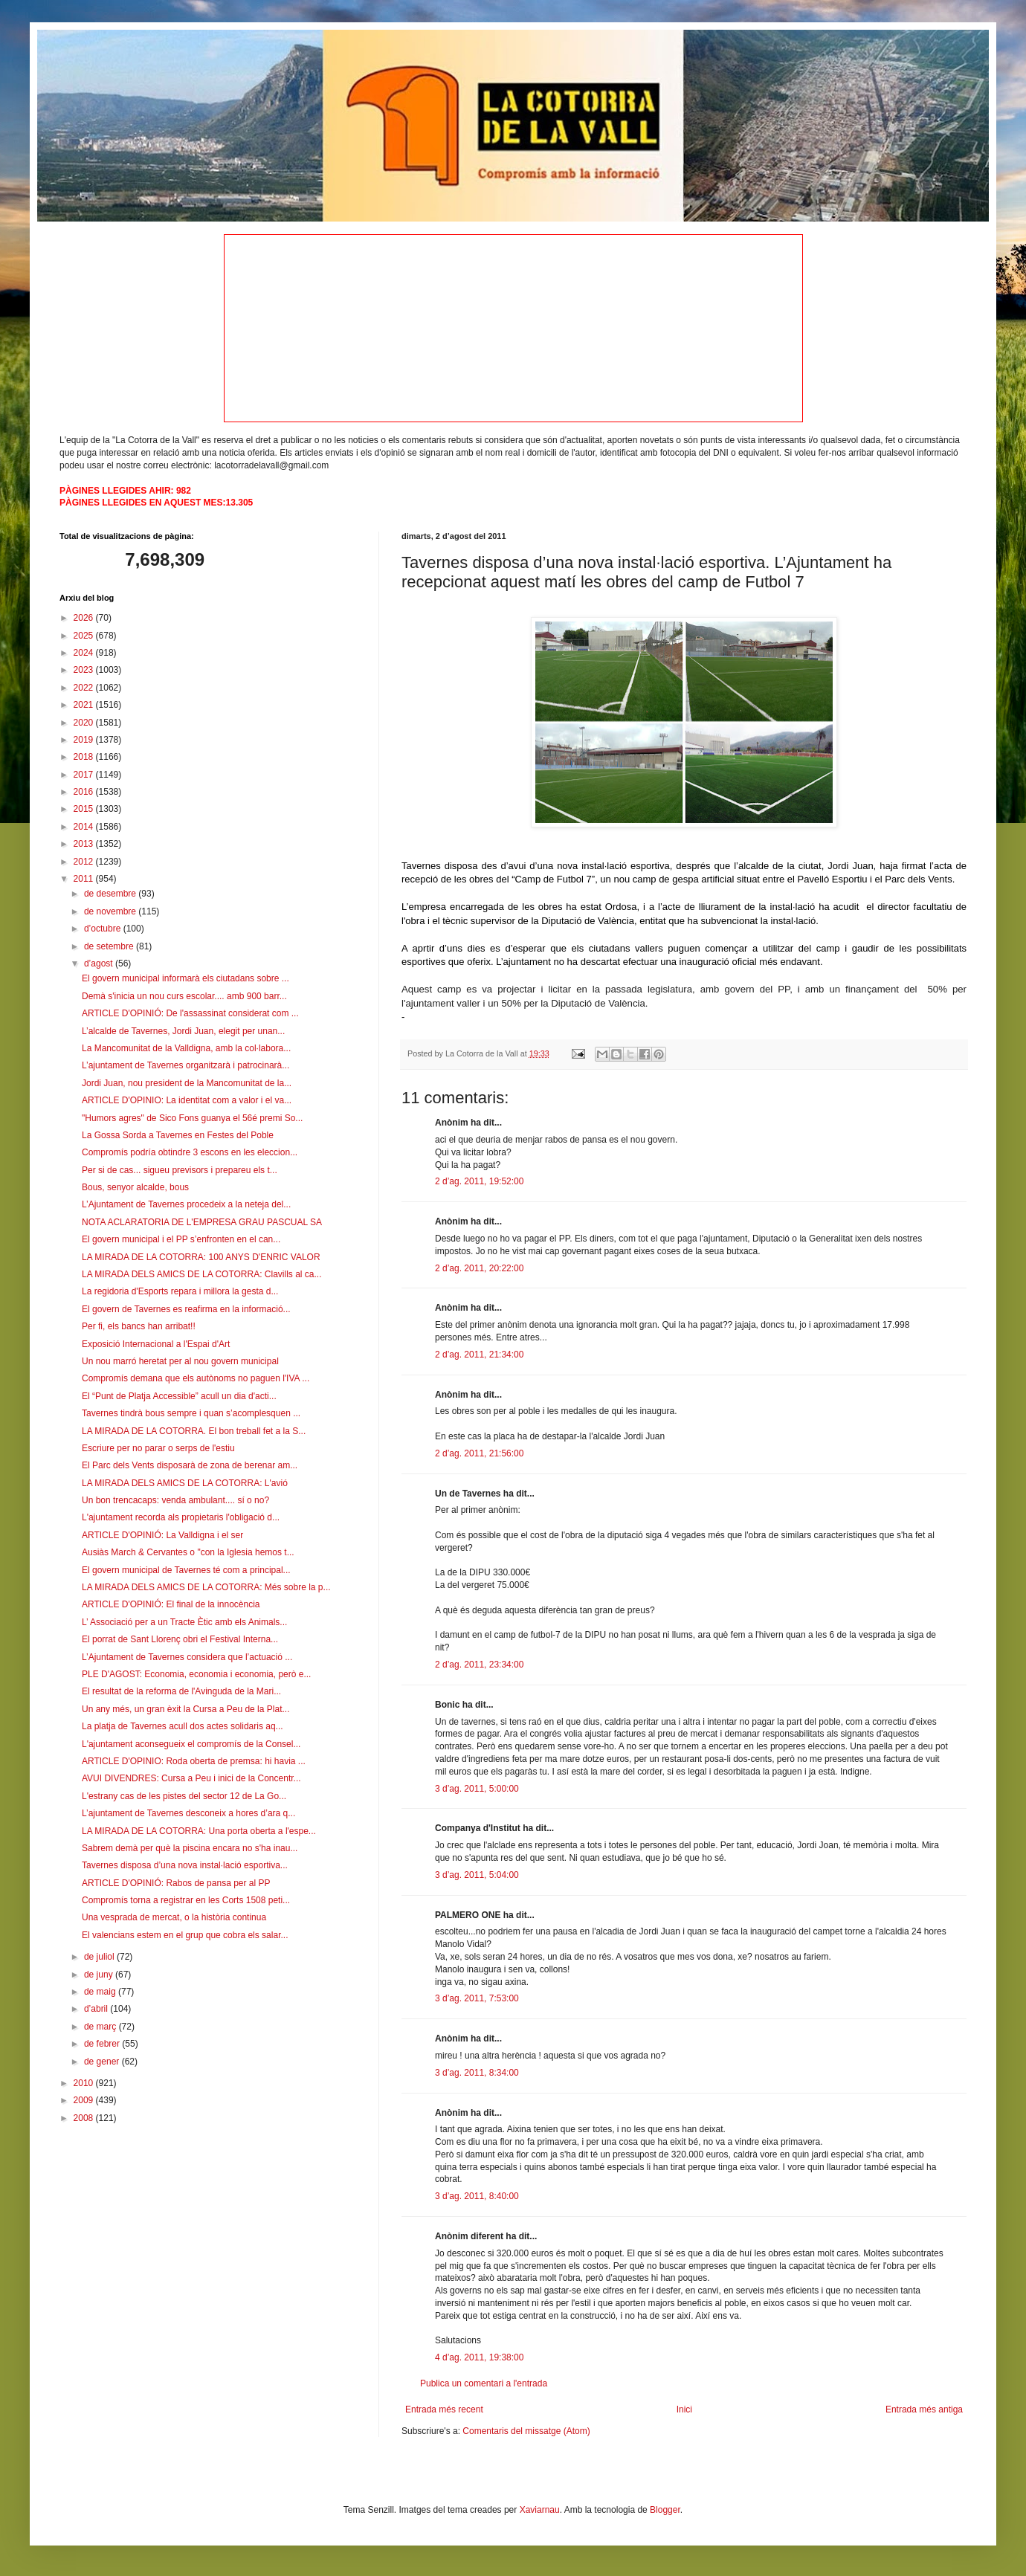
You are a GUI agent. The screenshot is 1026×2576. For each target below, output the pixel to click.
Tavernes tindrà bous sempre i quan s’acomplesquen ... (191, 1413)
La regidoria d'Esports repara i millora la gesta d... (180, 1291)
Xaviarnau (540, 2510)
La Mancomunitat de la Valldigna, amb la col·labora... (186, 1048)
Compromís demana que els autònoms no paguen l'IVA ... (195, 1378)
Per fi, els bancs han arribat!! (139, 1326)
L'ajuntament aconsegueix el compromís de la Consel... (191, 1744)
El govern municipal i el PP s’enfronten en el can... (181, 1239)
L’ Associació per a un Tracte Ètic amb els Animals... (184, 1622)
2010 (85, 2083)
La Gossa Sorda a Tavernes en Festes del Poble (178, 1135)
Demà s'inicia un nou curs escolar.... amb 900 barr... (184, 996)
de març (101, 2026)
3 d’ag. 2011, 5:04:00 (477, 1875)
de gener (103, 2061)
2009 (85, 2100)
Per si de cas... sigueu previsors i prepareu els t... (179, 1170)
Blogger (665, 2510)
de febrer (103, 2043)
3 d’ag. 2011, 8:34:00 (477, 2072)
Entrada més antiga (924, 2409)
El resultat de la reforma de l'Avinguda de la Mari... (181, 1691)
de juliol (100, 1957)
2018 (85, 757)
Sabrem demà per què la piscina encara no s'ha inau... (189, 1848)
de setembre (110, 946)
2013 (85, 844)
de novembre (111, 911)
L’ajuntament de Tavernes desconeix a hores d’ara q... (188, 1813)
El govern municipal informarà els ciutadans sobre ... (185, 978)
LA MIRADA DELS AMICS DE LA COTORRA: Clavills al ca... (202, 1274)
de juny (99, 1974)
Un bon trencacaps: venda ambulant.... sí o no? (175, 1500)
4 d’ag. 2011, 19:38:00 (479, 2357)
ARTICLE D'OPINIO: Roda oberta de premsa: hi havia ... (194, 1761)
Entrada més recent (444, 2409)
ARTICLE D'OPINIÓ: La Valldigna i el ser (162, 1535)
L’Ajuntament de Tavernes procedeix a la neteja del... (186, 1204)
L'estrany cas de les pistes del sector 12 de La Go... (184, 1796)
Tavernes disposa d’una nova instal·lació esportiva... (185, 1865)
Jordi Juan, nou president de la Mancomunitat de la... (186, 1083)
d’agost (99, 963)
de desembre (111, 893)
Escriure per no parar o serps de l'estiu (158, 1448)
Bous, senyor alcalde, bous (135, 1187)
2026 (85, 618)
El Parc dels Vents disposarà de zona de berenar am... (189, 1465)
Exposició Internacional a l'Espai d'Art (156, 1344)
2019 (85, 740)
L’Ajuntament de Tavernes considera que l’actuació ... (187, 1657)
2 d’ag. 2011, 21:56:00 (479, 1453)
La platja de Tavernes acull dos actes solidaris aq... (182, 1726)
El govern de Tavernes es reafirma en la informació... (186, 1309)
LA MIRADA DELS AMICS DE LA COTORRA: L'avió (185, 1483)
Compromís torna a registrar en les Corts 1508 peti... (186, 1900)
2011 (85, 879)
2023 (85, 670)
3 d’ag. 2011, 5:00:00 (477, 1788)
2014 (85, 826)
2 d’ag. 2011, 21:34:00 (479, 1354)
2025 (85, 635)
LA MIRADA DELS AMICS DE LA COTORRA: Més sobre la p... (206, 1587)
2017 (85, 774)
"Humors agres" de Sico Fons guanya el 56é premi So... (192, 1118)
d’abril (97, 2009)
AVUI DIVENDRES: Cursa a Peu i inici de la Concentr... (191, 1778)
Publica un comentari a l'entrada (483, 2383)
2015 (85, 809)
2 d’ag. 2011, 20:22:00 (479, 1268)
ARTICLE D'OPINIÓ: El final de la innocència (171, 1604)
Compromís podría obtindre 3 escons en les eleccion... (189, 1152)
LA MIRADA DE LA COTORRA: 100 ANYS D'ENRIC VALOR (201, 1257)
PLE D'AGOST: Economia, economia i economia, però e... (196, 1674)
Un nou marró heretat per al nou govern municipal (180, 1361)
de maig (101, 1991)
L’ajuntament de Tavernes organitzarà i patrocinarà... (185, 1065)
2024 (85, 653)
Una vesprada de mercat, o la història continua (174, 1917)
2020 (85, 722)
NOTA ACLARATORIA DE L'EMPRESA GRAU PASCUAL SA (202, 1222)
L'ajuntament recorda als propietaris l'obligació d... (181, 1517)
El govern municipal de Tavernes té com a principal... (186, 1570)
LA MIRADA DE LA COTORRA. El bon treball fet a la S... (194, 1431)
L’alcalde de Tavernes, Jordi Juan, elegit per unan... (183, 1031)
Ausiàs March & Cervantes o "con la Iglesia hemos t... (188, 1552)
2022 (85, 687)
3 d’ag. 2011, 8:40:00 (477, 2196)
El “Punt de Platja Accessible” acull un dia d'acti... (179, 1396)
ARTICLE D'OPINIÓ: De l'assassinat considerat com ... (190, 1013)
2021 (85, 705)
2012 (85, 861)
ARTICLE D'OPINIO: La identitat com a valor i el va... (186, 1100)
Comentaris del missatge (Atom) (526, 2431)
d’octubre (103, 928)
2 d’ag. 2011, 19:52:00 (479, 1181)
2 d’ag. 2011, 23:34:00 (479, 1664)
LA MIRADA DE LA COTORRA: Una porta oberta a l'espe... (199, 1831)
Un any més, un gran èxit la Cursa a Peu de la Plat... (185, 1709)
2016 (85, 792)
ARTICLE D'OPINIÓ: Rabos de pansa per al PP (176, 1883)
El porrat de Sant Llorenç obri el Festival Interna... (180, 1639)
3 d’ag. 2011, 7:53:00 (477, 1998)
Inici (684, 2409)
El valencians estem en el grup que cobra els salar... (185, 1935)
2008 (85, 2118)
